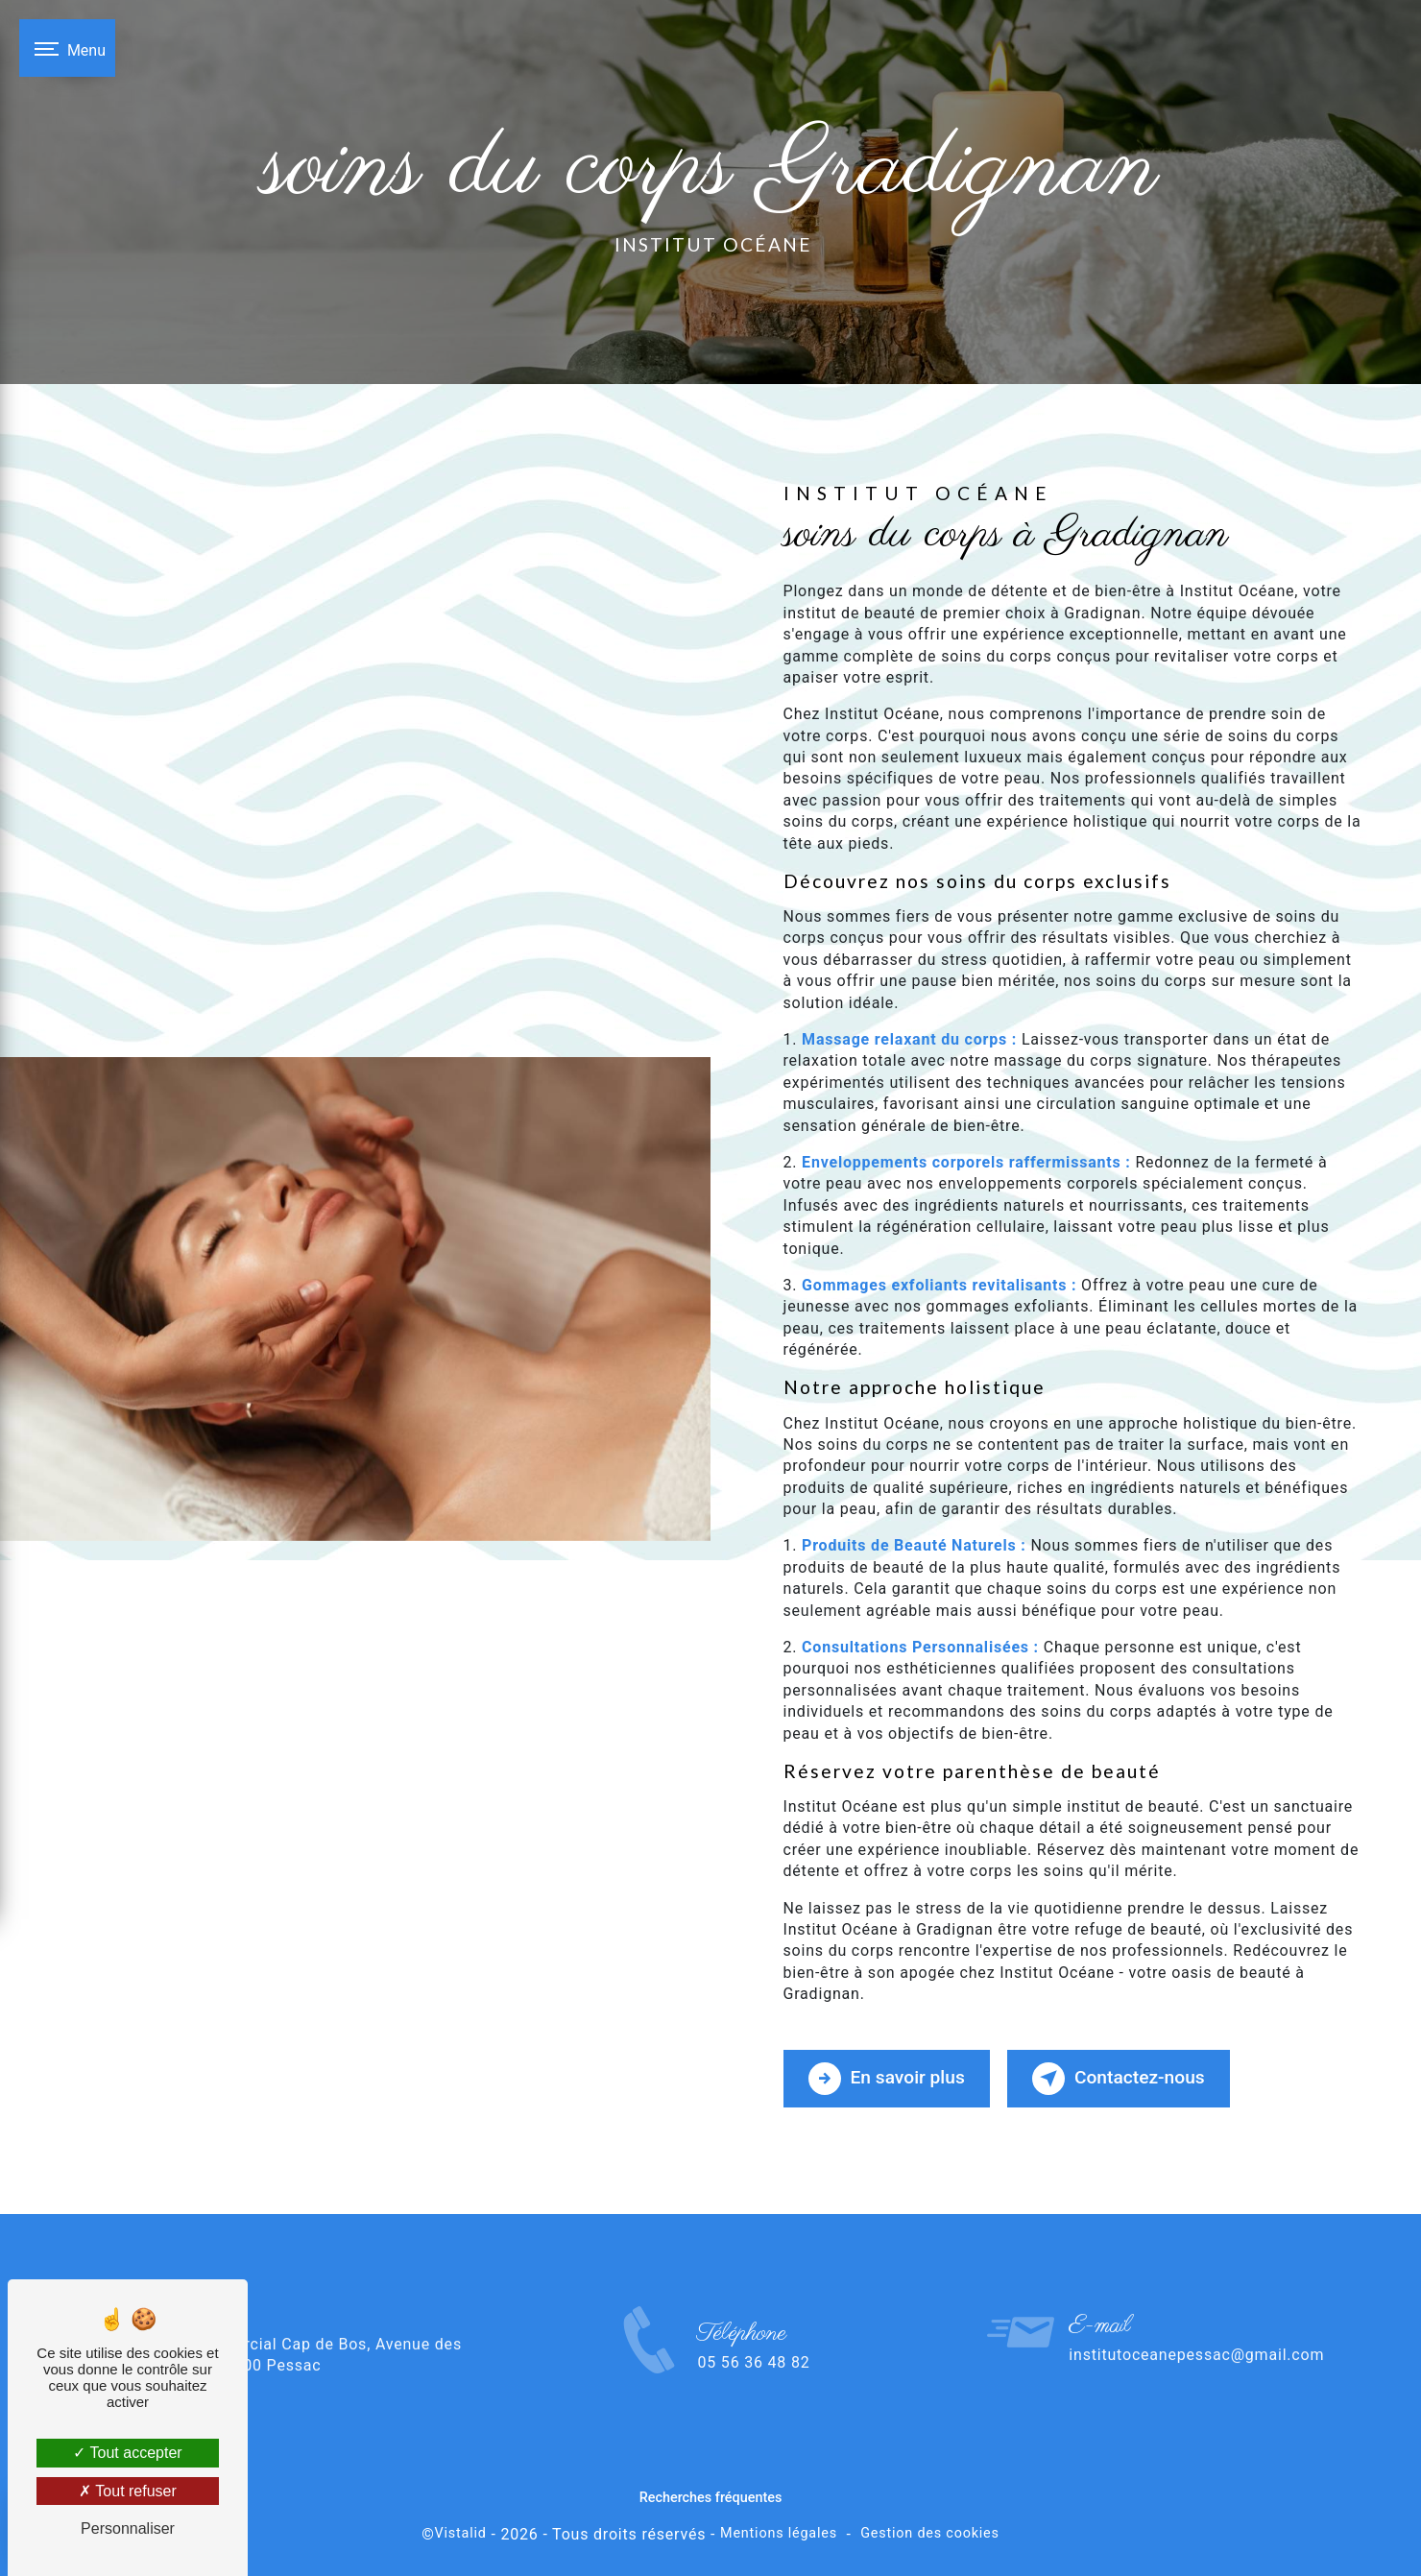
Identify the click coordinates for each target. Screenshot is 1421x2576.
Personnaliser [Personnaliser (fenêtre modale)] (128, 2528)
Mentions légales (778, 2533)
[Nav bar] (67, 48)
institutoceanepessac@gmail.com (1196, 2322)
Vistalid (461, 2533)
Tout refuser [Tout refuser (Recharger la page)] (128, 2491)
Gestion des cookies (930, 2533)
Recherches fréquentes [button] (711, 2498)
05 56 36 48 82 (753, 2395)
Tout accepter (127, 2452)
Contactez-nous (1118, 2078)
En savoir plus (886, 2078)
